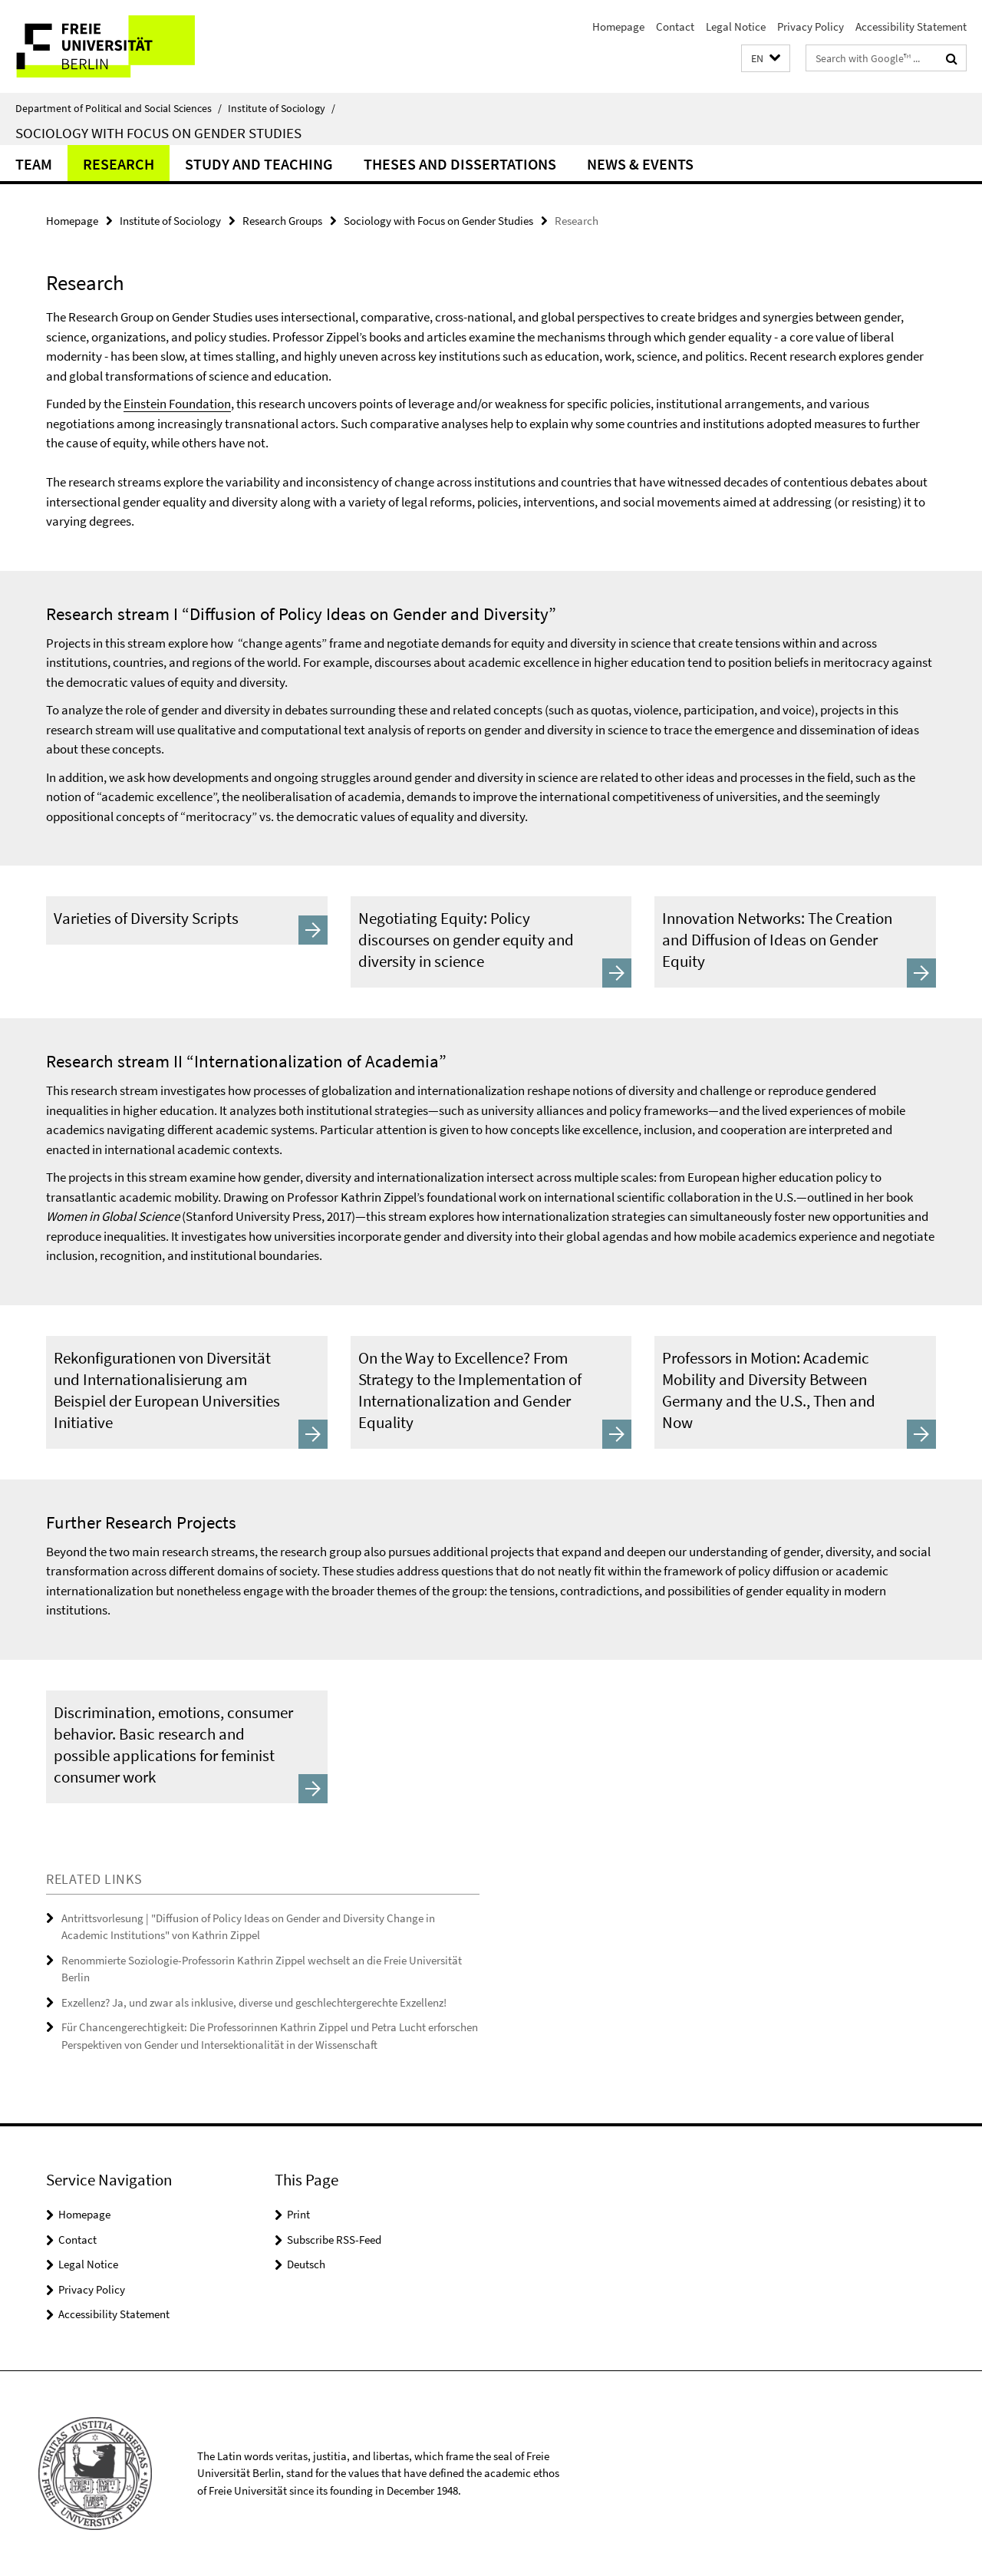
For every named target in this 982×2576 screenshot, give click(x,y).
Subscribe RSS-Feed (334, 2239)
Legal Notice (736, 26)
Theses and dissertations (460, 163)
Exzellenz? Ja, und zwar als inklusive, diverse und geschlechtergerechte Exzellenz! (254, 2002)
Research (118, 163)
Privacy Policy (810, 26)
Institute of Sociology (281, 108)
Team (33, 163)
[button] (765, 59)
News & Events (640, 163)
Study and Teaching (259, 163)
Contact (675, 26)
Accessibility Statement (911, 26)
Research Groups (282, 220)
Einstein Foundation (177, 403)
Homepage (618, 26)
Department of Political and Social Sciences (118, 108)
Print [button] (298, 2214)
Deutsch (306, 2264)
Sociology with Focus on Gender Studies (158, 133)
